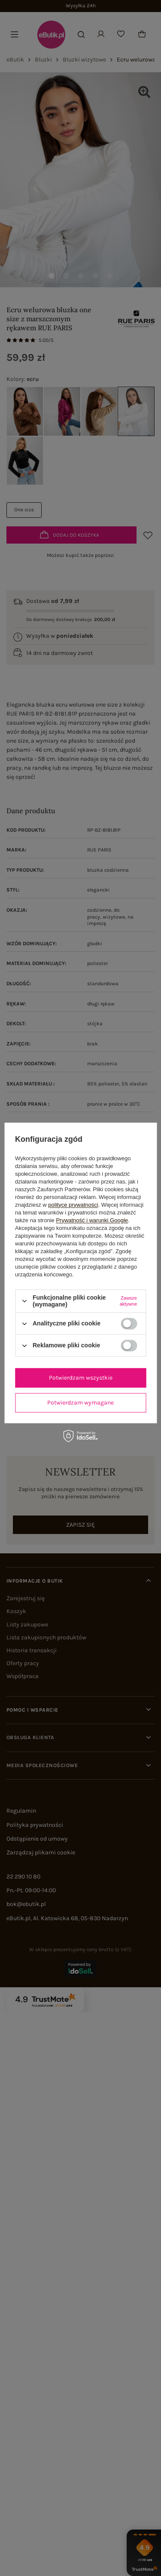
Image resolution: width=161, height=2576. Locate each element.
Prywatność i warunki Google (92, 1220)
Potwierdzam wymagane (80, 1402)
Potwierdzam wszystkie (80, 1377)
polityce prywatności (73, 1205)
